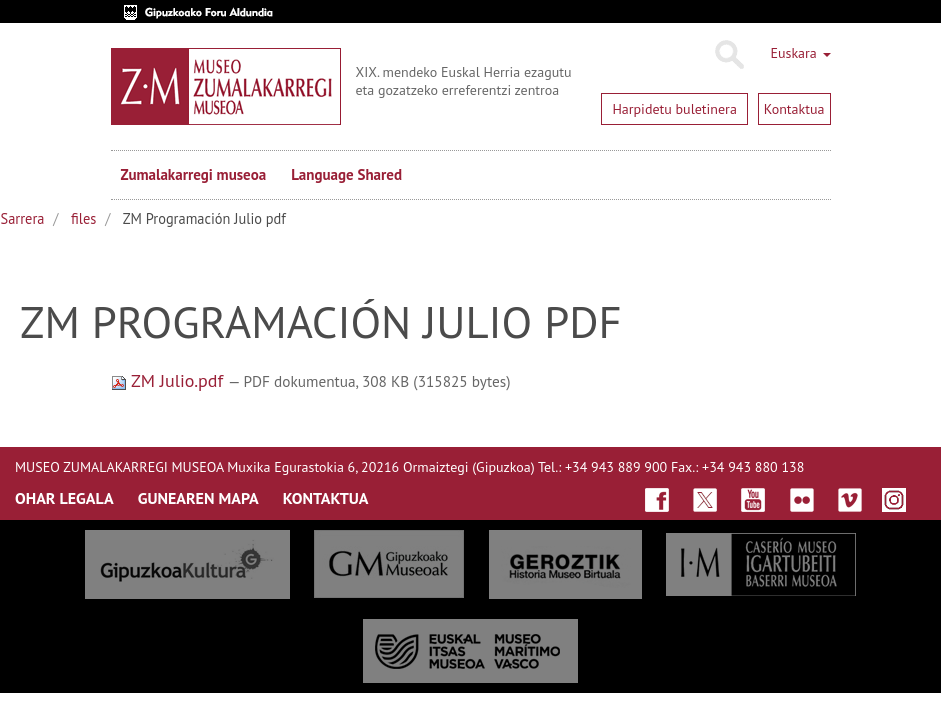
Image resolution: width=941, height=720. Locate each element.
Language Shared (346, 174)
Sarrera (23, 218)
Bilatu (728, 55)
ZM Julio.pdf (170, 380)
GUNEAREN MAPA (198, 498)
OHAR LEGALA (64, 498)
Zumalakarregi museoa (194, 174)
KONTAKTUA (326, 498)
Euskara (800, 53)
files (83, 218)
